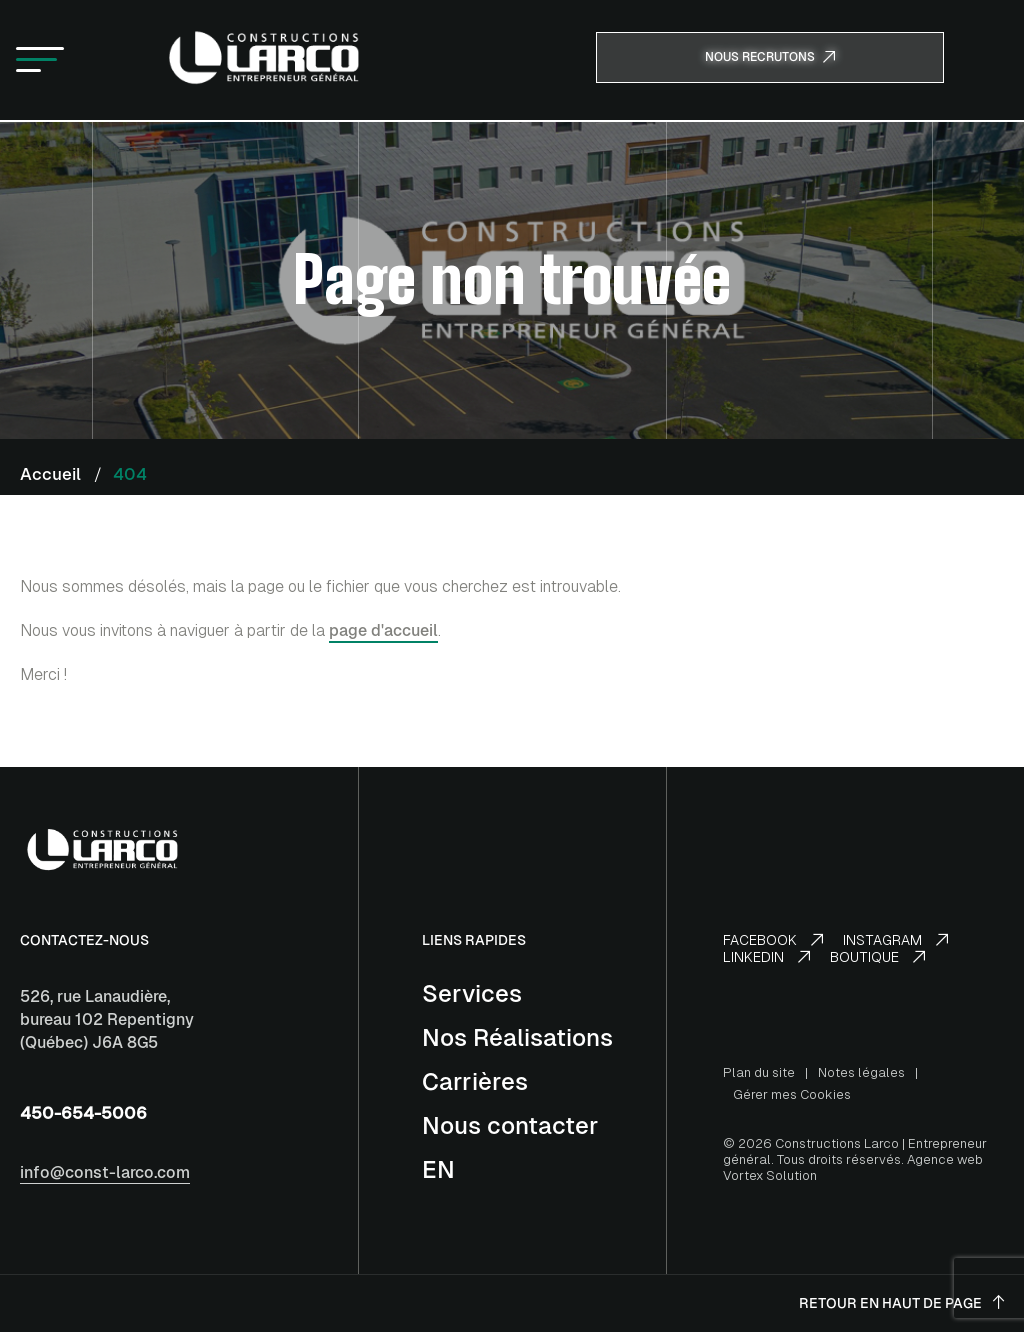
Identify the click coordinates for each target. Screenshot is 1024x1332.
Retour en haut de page (901, 1303)
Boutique (877, 957)
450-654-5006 (83, 1113)
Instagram (895, 940)
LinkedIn (766, 957)
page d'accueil (383, 630)
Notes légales (861, 1072)
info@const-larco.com (105, 1172)
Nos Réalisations (517, 1037)
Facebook (773, 940)
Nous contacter (510, 1125)
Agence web (945, 1159)
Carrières (475, 1081)
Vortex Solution (770, 1175)
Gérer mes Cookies (792, 1094)
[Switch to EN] (438, 1169)
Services (472, 993)
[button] (40, 61)
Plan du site (759, 1072)
